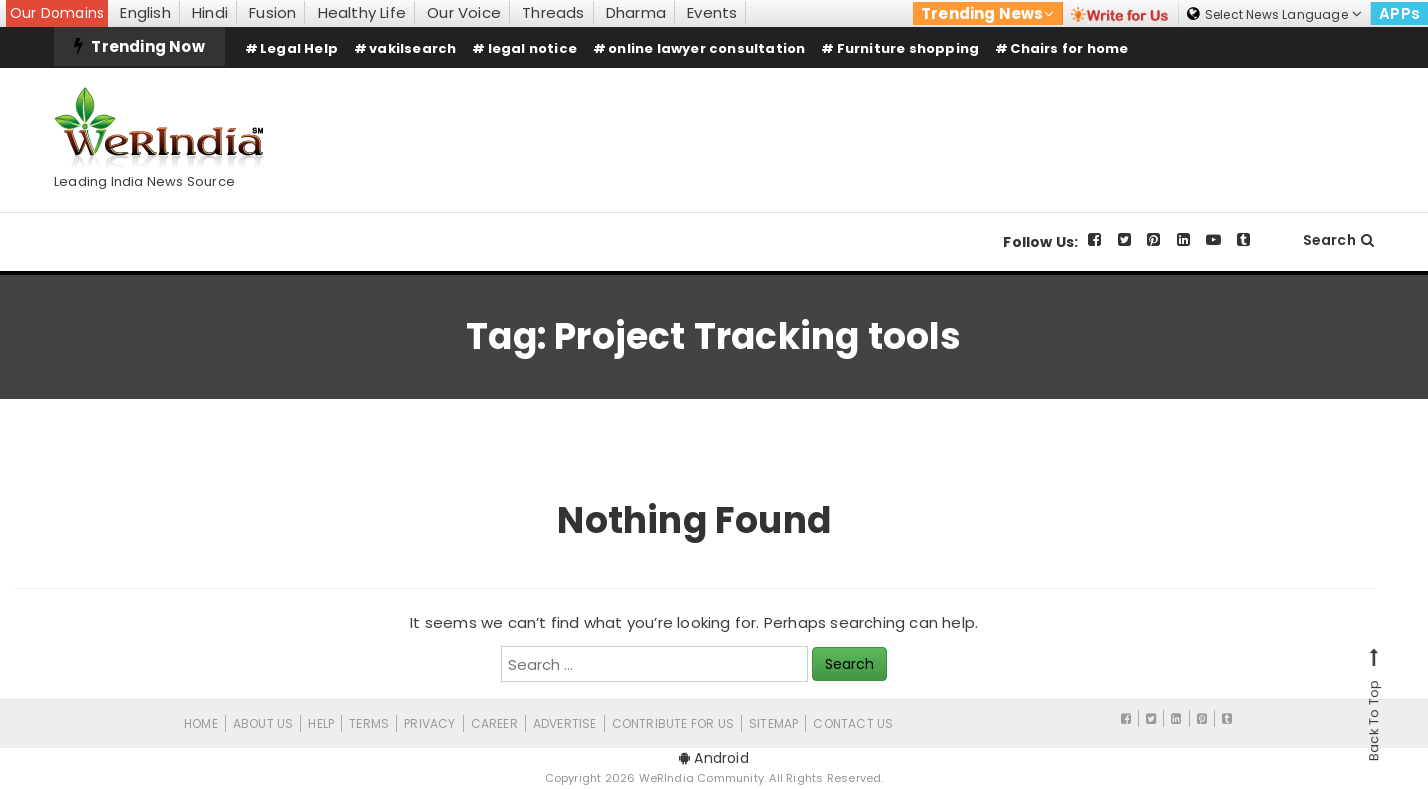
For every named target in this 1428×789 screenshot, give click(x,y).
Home (201, 723)
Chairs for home (1069, 48)
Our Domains (57, 13)
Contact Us (853, 723)
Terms (369, 723)
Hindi (210, 12)
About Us (263, 723)
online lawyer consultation (706, 48)
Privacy (429, 723)
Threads (553, 12)
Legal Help (299, 48)
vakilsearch (412, 48)
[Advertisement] (1010, 123)
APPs (1399, 13)
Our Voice (464, 12)
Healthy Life (362, 12)
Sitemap (773, 723)
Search (1338, 240)
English (145, 12)
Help (321, 723)
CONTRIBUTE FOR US (673, 723)
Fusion (272, 12)
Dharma (636, 12)
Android (714, 758)
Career (494, 723)
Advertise (565, 723)
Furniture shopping (908, 48)
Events (712, 12)
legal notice (532, 48)
